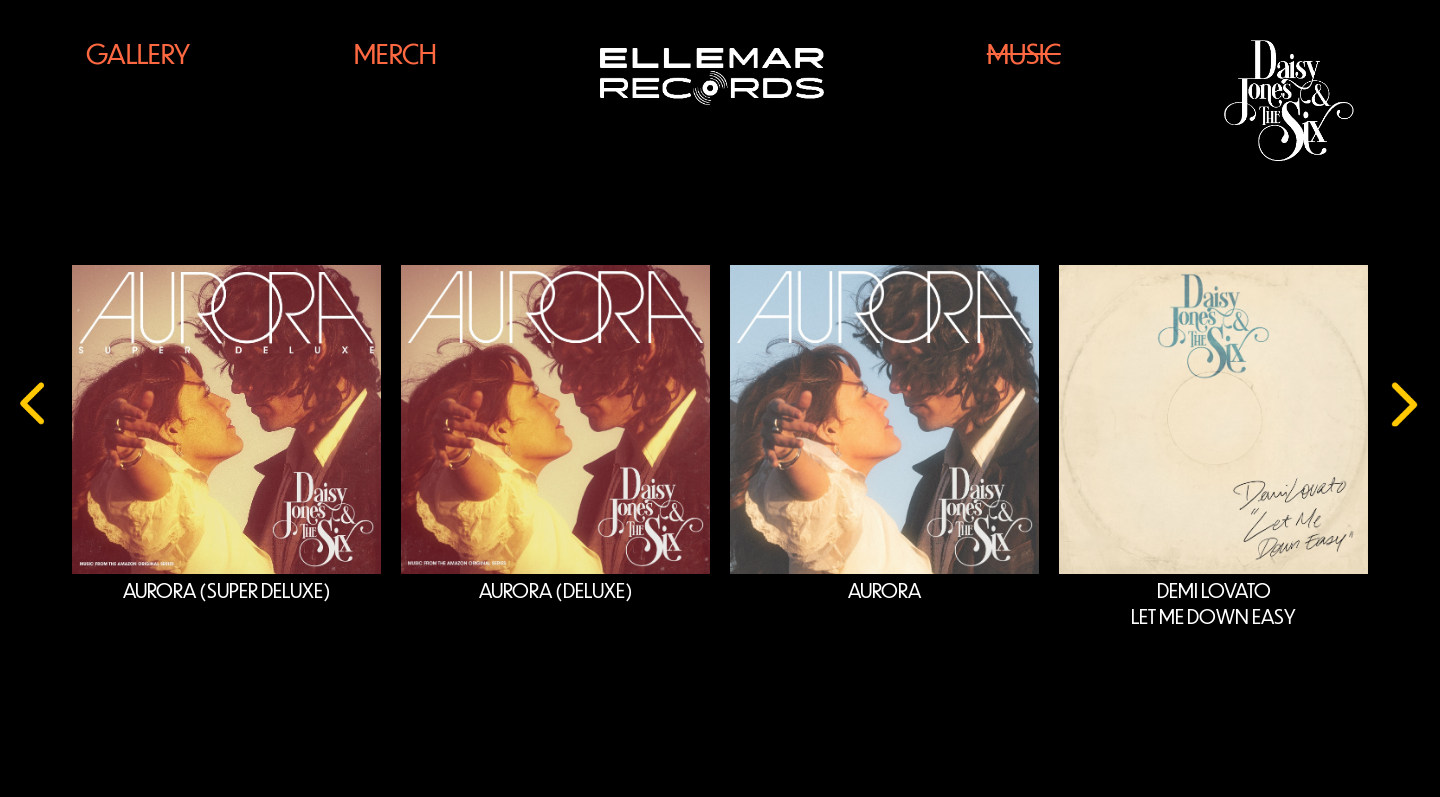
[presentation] (34, 396)
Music (1024, 53)
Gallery (138, 53)
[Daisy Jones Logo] (1289, 100)
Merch (395, 53)
